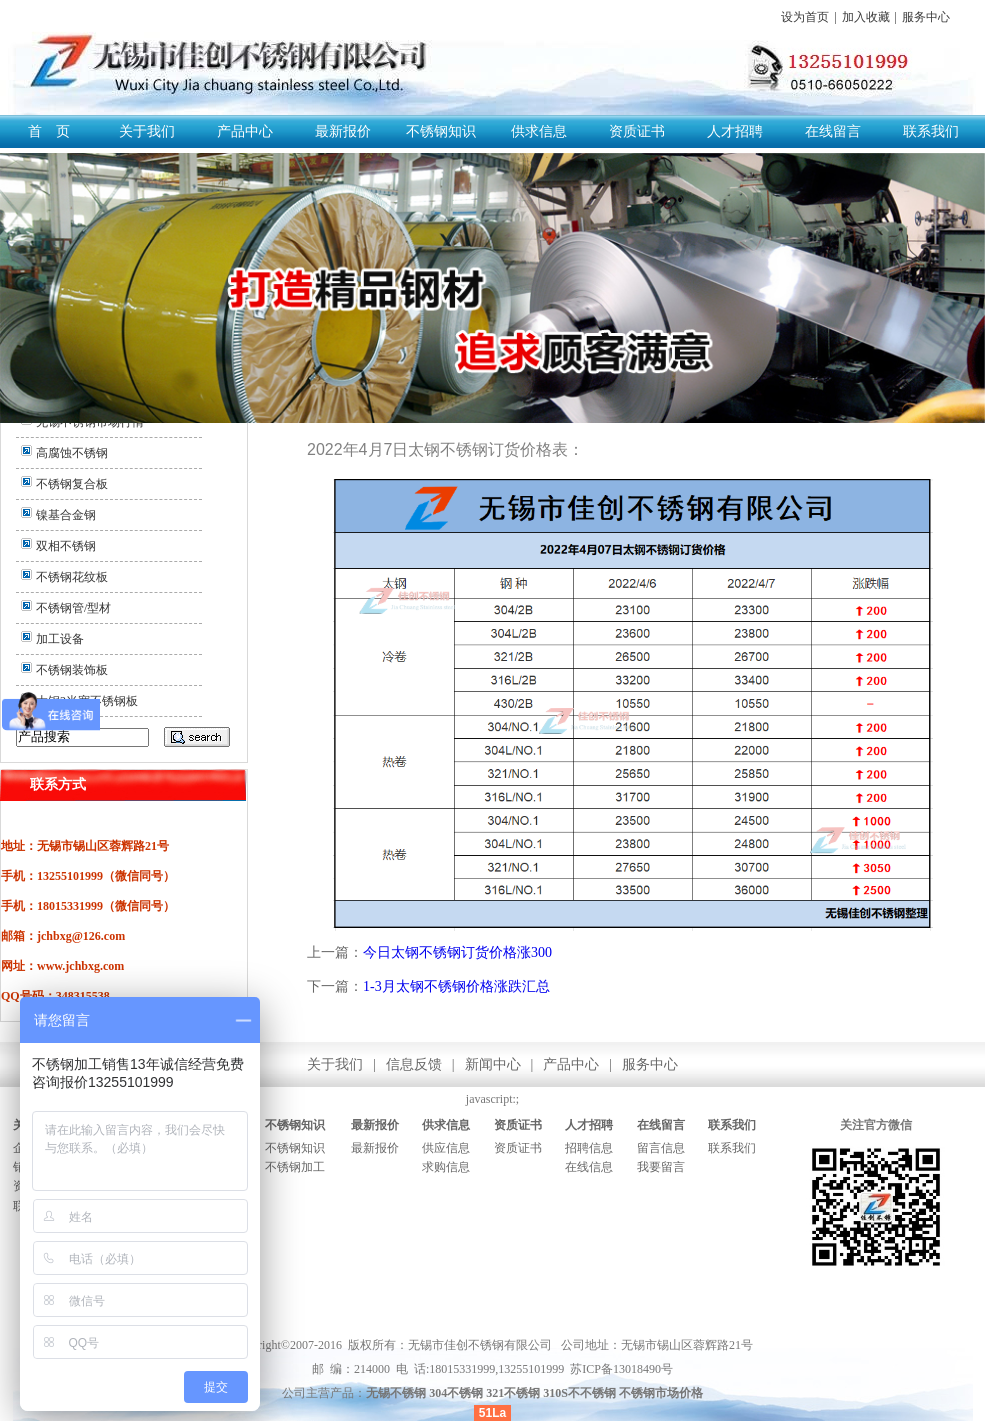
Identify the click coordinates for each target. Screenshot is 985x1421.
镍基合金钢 (66, 515)
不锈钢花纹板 (72, 577)
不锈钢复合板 (72, 484)
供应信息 (446, 1148)
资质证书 (637, 131)
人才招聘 (735, 131)
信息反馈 (414, 1064)
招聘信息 (589, 1148)
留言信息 (661, 1148)
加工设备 (60, 639)
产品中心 (245, 131)
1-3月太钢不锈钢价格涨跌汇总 (456, 986)
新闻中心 (493, 1064)
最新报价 (343, 131)
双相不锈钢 (66, 546)
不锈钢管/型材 (73, 608)
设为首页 (805, 17)
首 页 (49, 131)
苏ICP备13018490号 (621, 1369)
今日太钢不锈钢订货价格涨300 (457, 952)
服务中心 (926, 17)
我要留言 (661, 1167)
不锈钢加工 (295, 1167)
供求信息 (539, 131)
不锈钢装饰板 (72, 670)
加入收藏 (866, 17)
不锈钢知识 (441, 131)
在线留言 (833, 131)
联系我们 (931, 131)
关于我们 (147, 131)
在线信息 (589, 1167)
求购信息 (446, 1167)
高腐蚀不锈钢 (72, 453)
